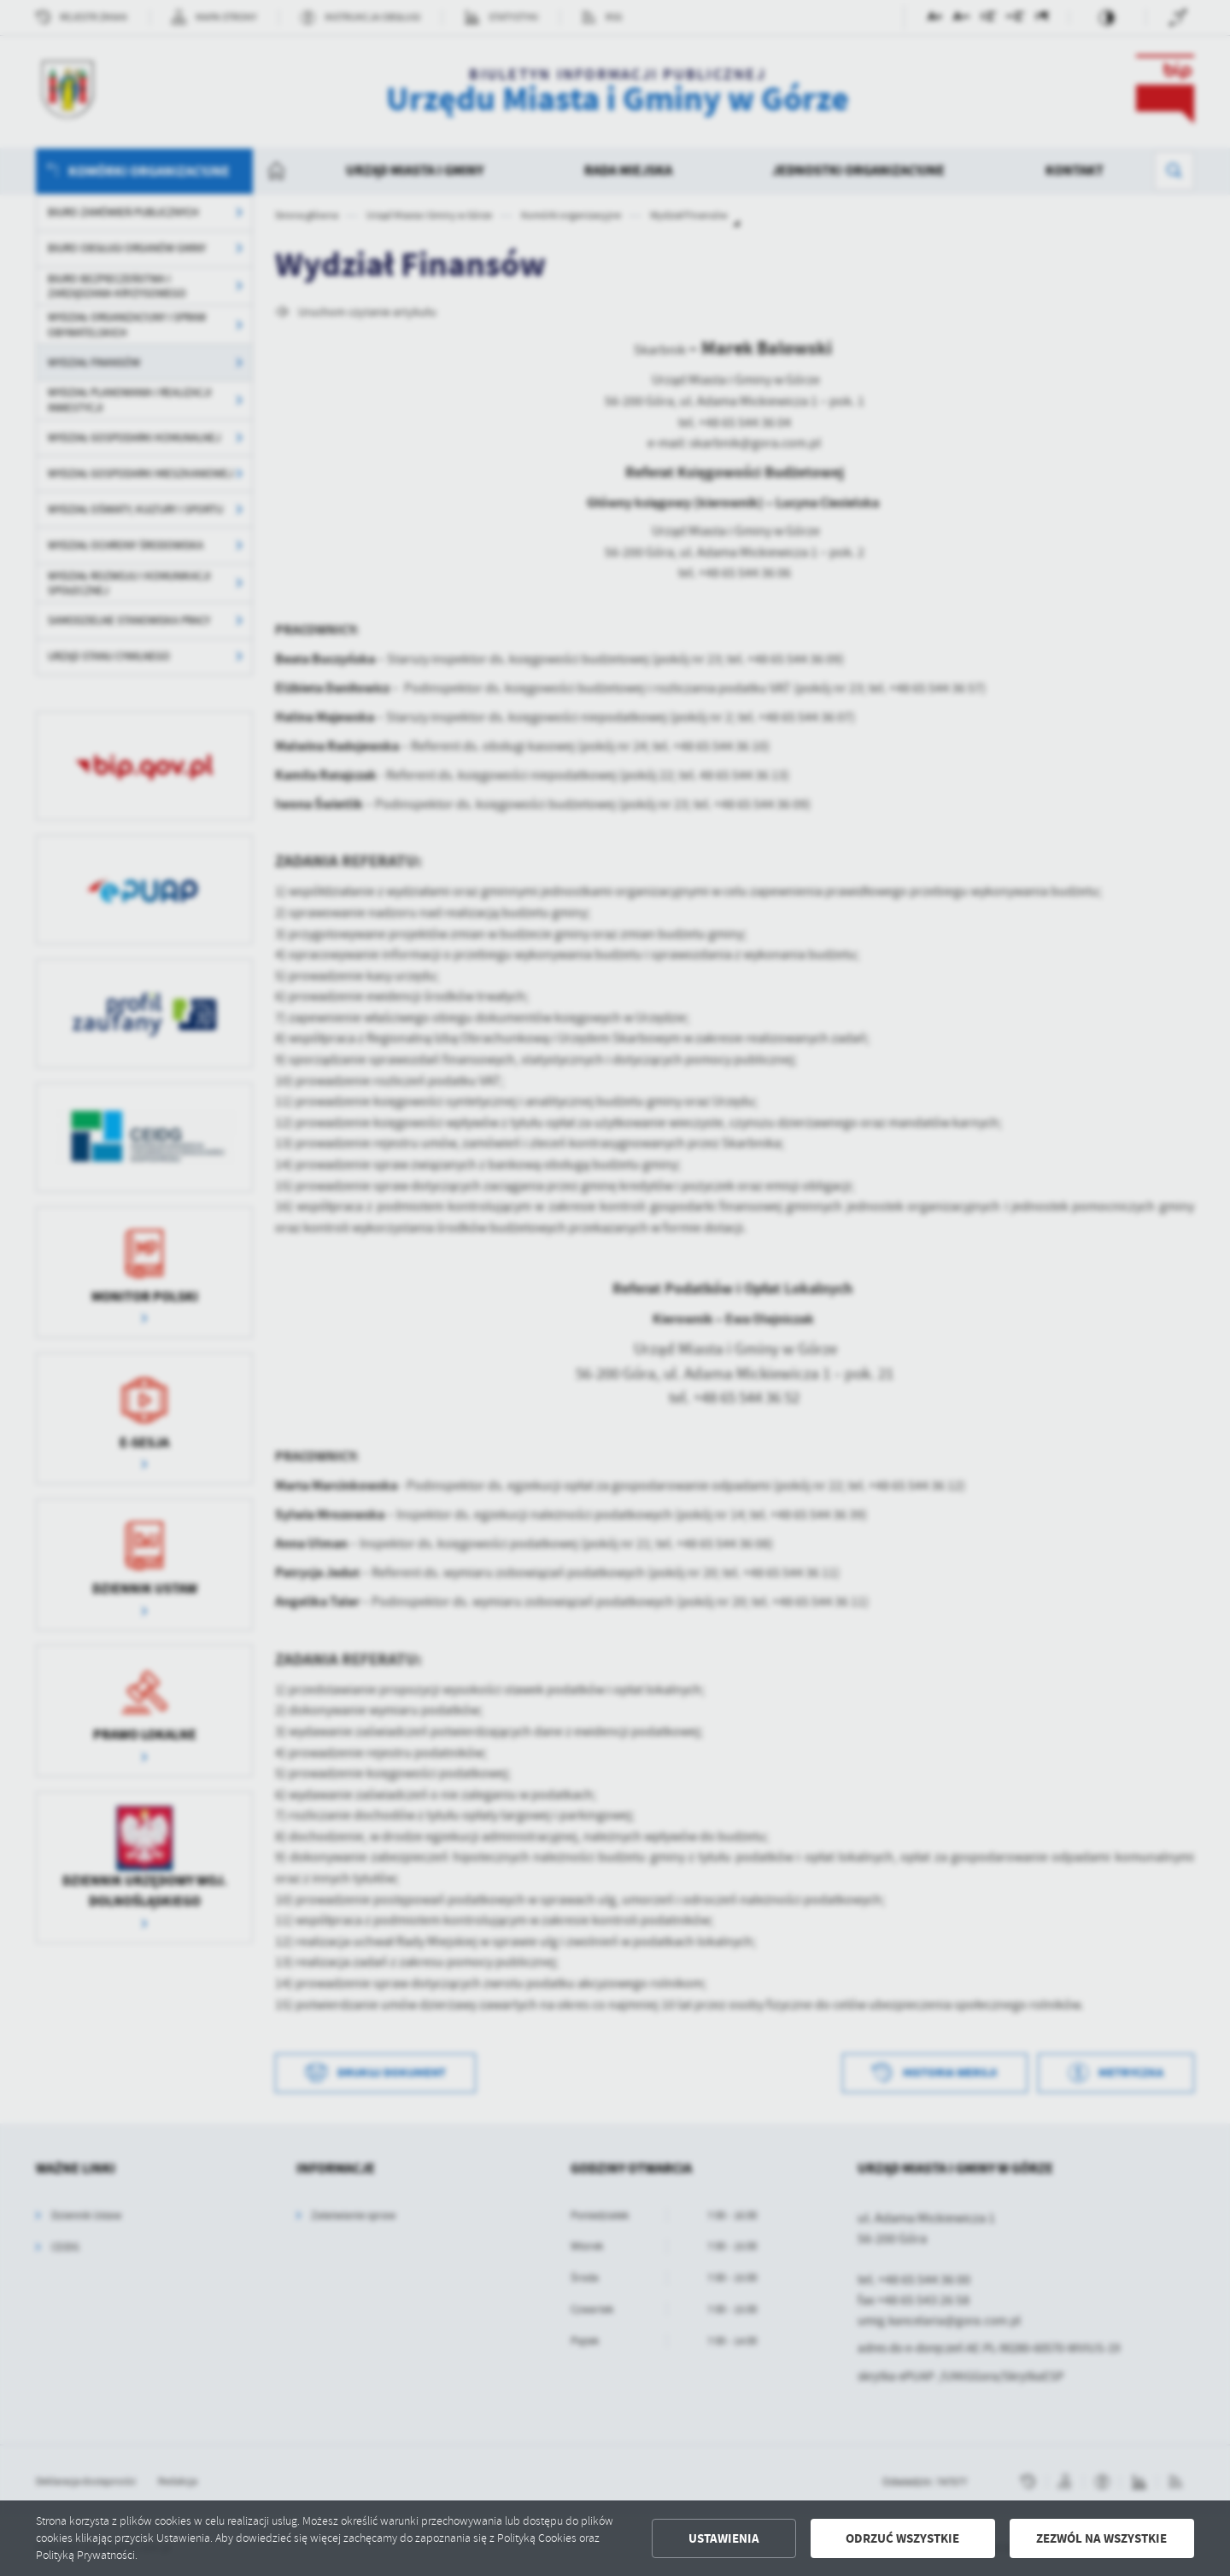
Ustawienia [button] (723, 2538)
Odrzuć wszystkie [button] (902, 2538)
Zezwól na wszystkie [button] (1101, 2538)
